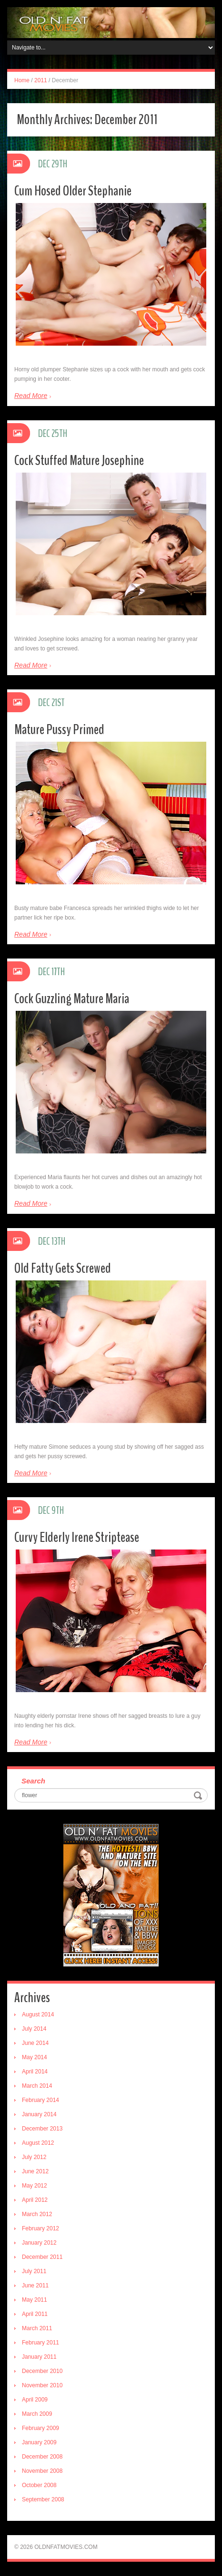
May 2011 (34, 2299)
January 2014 (39, 2114)
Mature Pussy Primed (59, 729)
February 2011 (40, 2342)
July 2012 (34, 2157)
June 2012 (35, 2171)
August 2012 (38, 2143)
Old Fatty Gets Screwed (62, 1268)
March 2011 (37, 2328)
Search (33, 1781)
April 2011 (35, 2314)
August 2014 (38, 2014)
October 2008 (39, 2485)
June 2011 (35, 2285)
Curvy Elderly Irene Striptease (76, 1537)
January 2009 (39, 2442)
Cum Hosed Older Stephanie (72, 191)
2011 (40, 80)
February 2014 (40, 2100)
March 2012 (37, 2214)
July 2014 (34, 2028)
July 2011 (34, 2271)
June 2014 (35, 2043)
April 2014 (35, 2071)
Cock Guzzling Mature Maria (71, 998)
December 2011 (42, 2257)
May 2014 (34, 2057)
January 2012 (39, 2242)
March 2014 (37, 2085)
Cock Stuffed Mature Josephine (79, 460)
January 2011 (39, 2356)
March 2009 (37, 2414)
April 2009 (35, 2399)
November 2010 (42, 2385)
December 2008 (42, 2456)
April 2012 (35, 2200)
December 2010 (42, 2371)
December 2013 (42, 2128)
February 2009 (40, 2428)
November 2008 (42, 2471)
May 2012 (34, 2185)
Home (22, 80)
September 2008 (43, 2499)
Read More (30, 395)
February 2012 (40, 2228)
